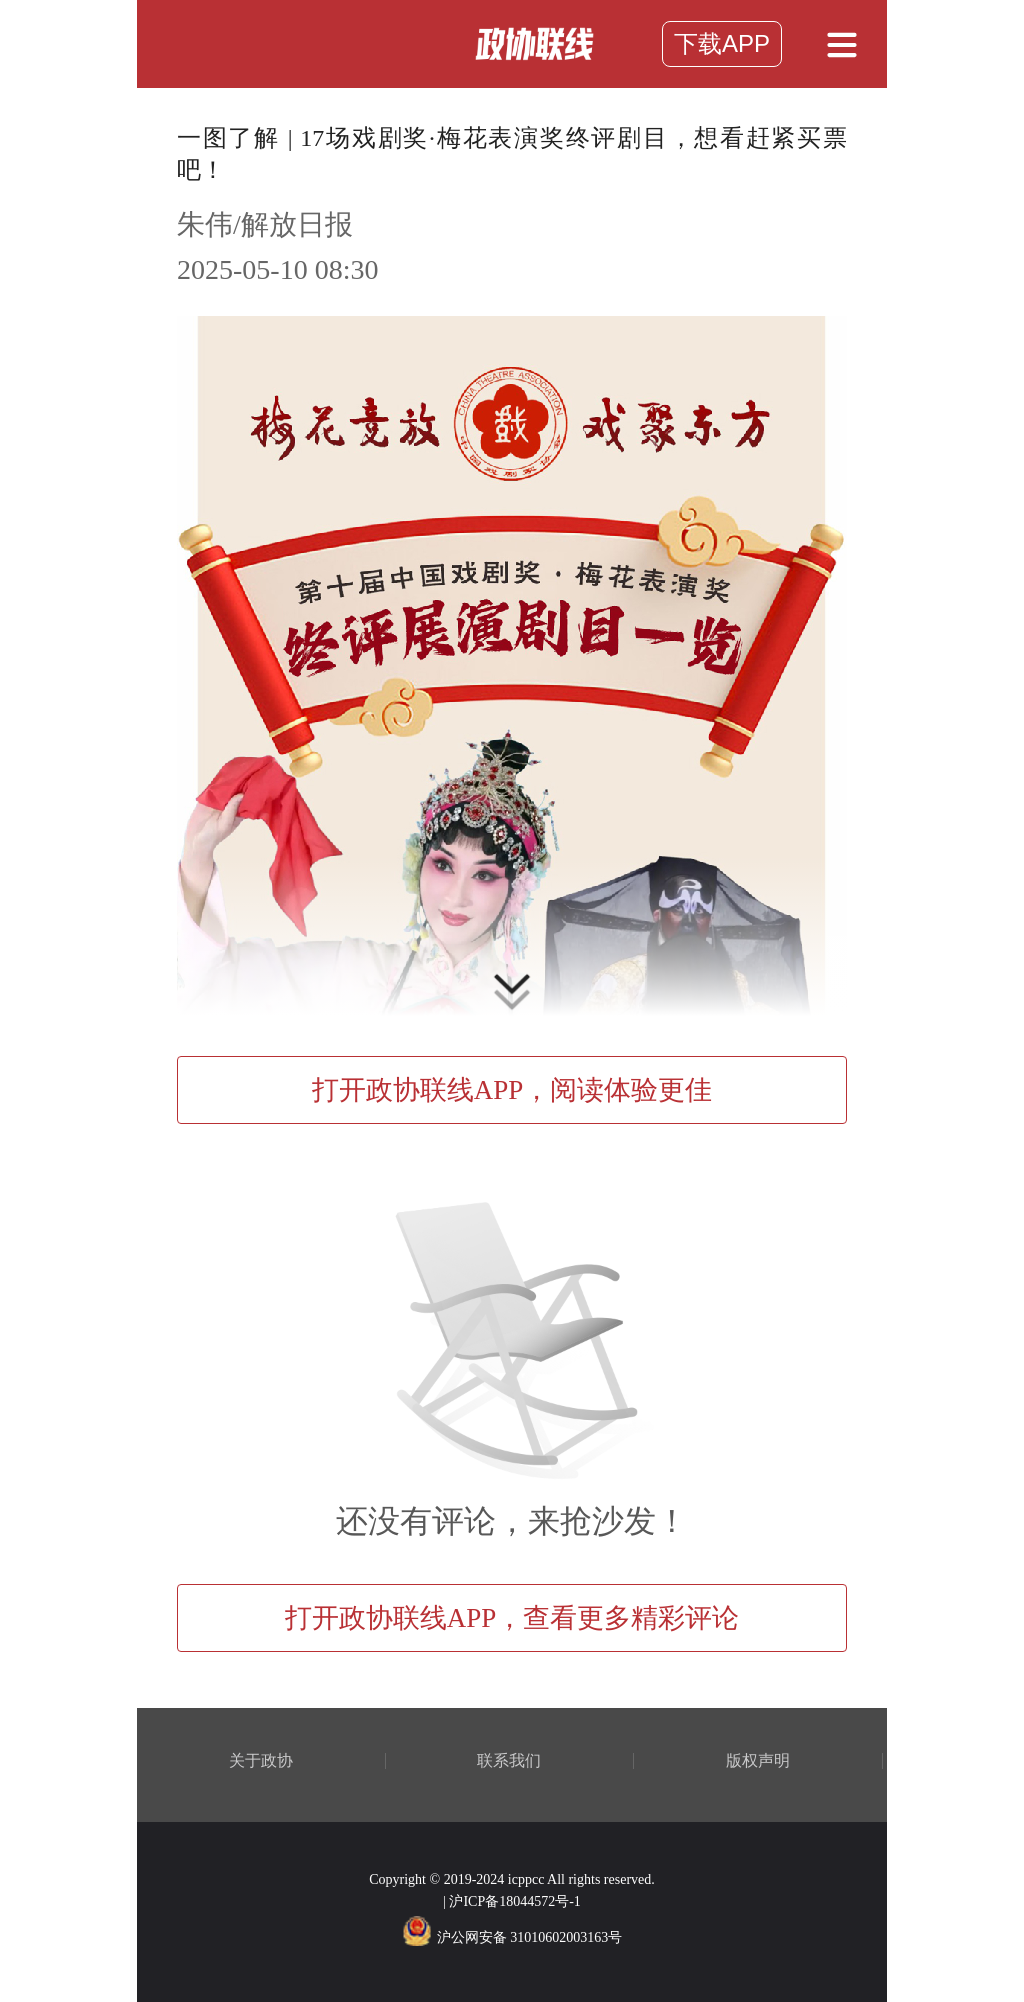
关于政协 (261, 1761)
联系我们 (509, 1761)
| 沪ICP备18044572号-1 (512, 1901)
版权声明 (758, 1761)
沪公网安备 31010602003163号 (512, 1937)
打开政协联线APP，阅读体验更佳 (512, 1090)
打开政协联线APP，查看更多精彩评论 (512, 1618)
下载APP (722, 43)
